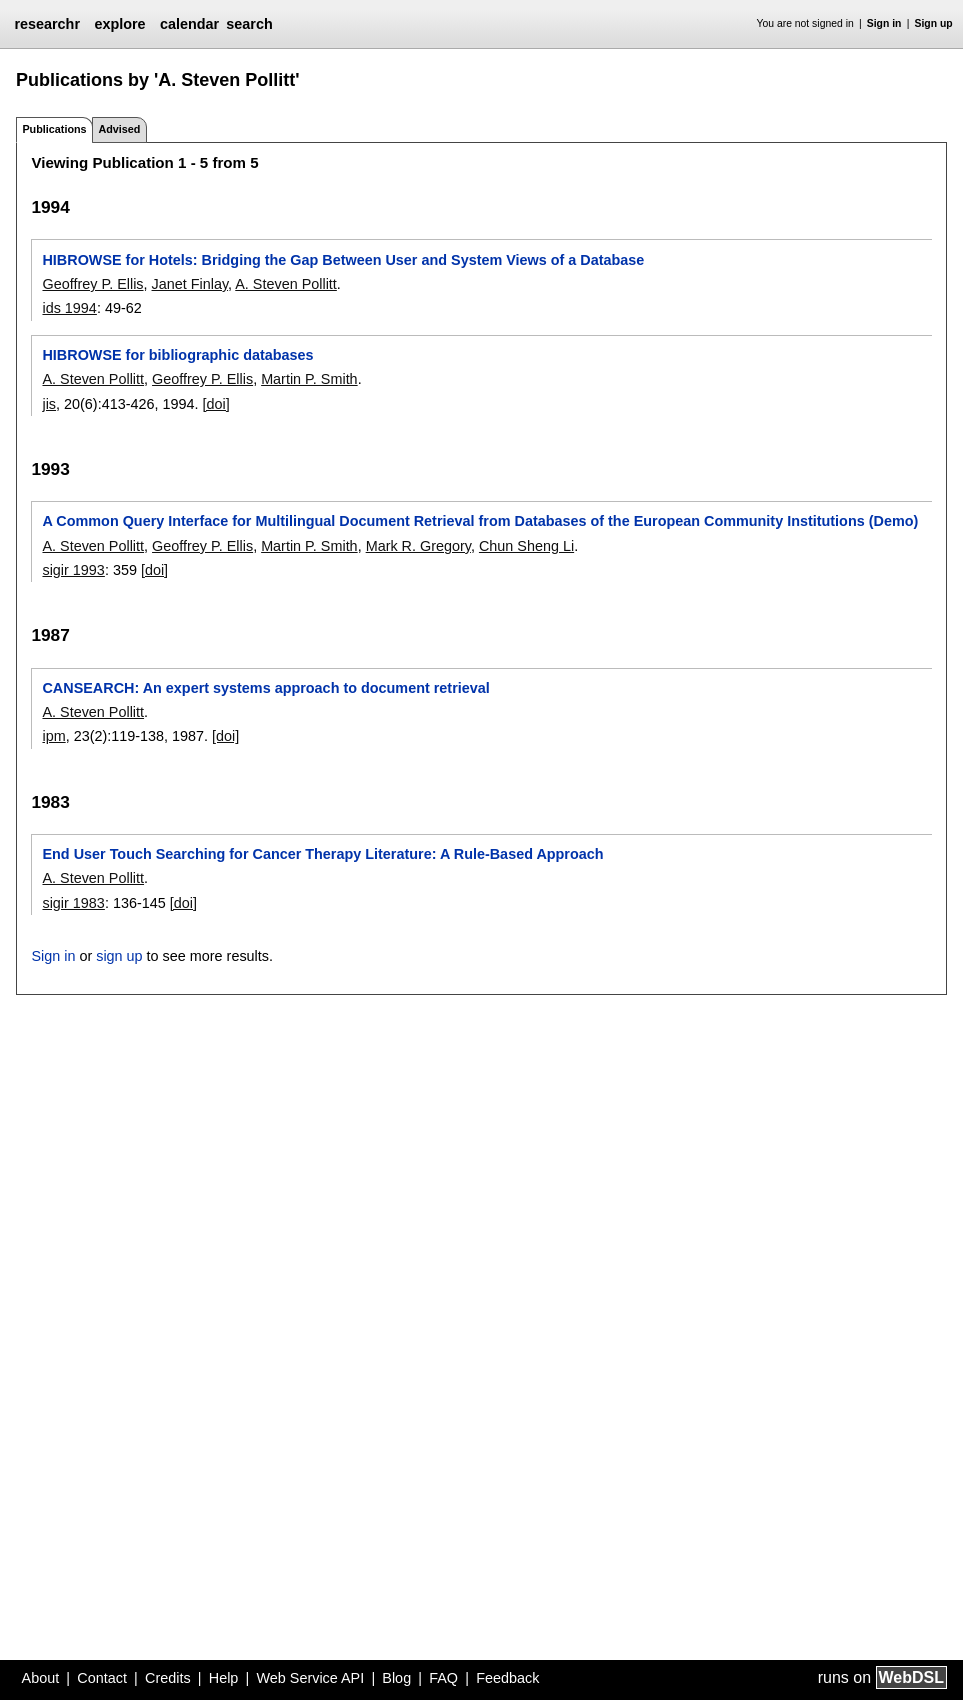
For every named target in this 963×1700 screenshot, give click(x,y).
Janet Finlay (190, 284)
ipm (53, 736)
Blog (396, 1678)
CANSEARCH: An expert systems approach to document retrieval (265, 688)
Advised (119, 129)
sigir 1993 (73, 570)
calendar (189, 24)
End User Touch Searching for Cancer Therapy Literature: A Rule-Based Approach (322, 854)
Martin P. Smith (309, 379)
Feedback (507, 1678)
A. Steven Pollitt (286, 284)
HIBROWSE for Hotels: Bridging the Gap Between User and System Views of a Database (343, 260)
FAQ (443, 1678)
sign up (119, 956)
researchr (47, 24)
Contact (102, 1678)
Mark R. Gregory (418, 546)
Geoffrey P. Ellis (92, 284)
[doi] (216, 404)
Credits (168, 1678)
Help (224, 1678)
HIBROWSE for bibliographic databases (177, 355)
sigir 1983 (73, 903)
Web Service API (310, 1678)
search (249, 24)
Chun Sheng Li (526, 546)
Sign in (884, 23)
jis (49, 404)
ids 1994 (69, 308)
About (41, 1678)
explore (119, 24)
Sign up (934, 23)
